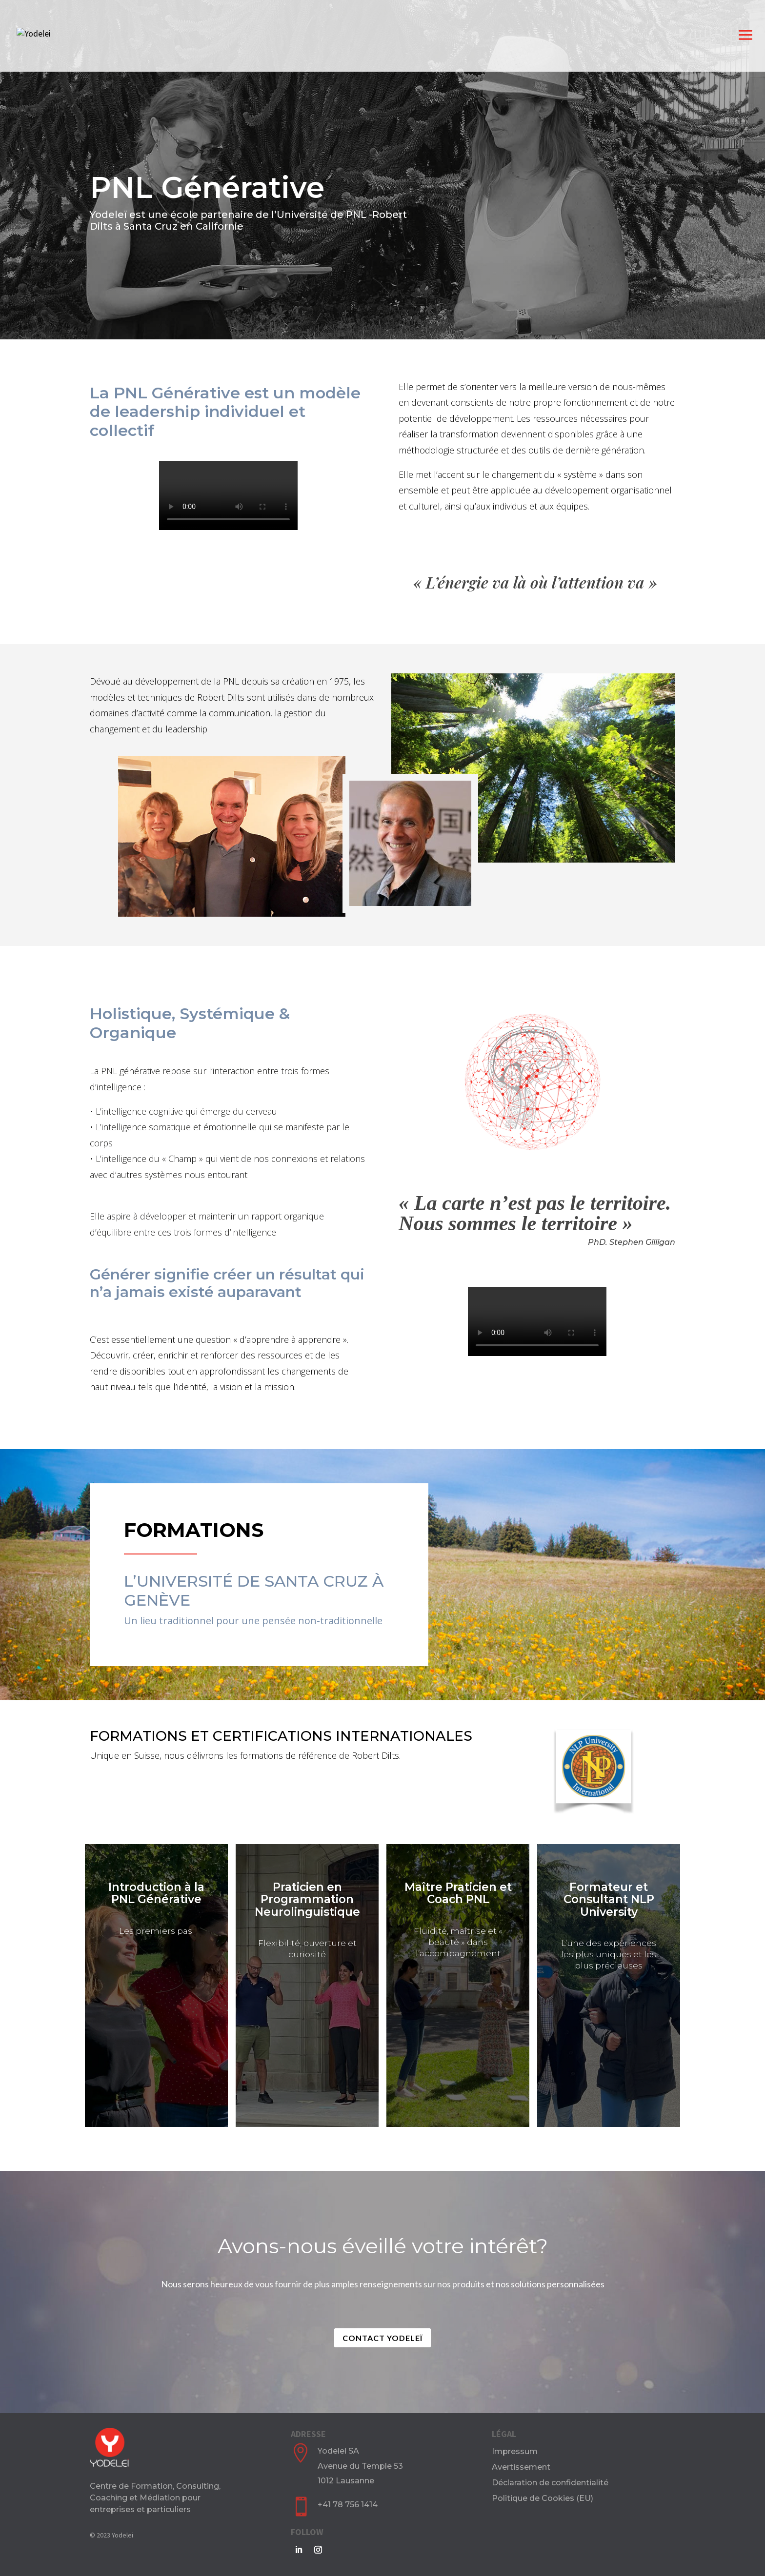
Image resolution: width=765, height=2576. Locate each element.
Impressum (515, 2451)
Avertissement (521, 2467)
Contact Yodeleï (382, 2337)
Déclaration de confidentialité (550, 2482)
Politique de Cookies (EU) (542, 2498)
